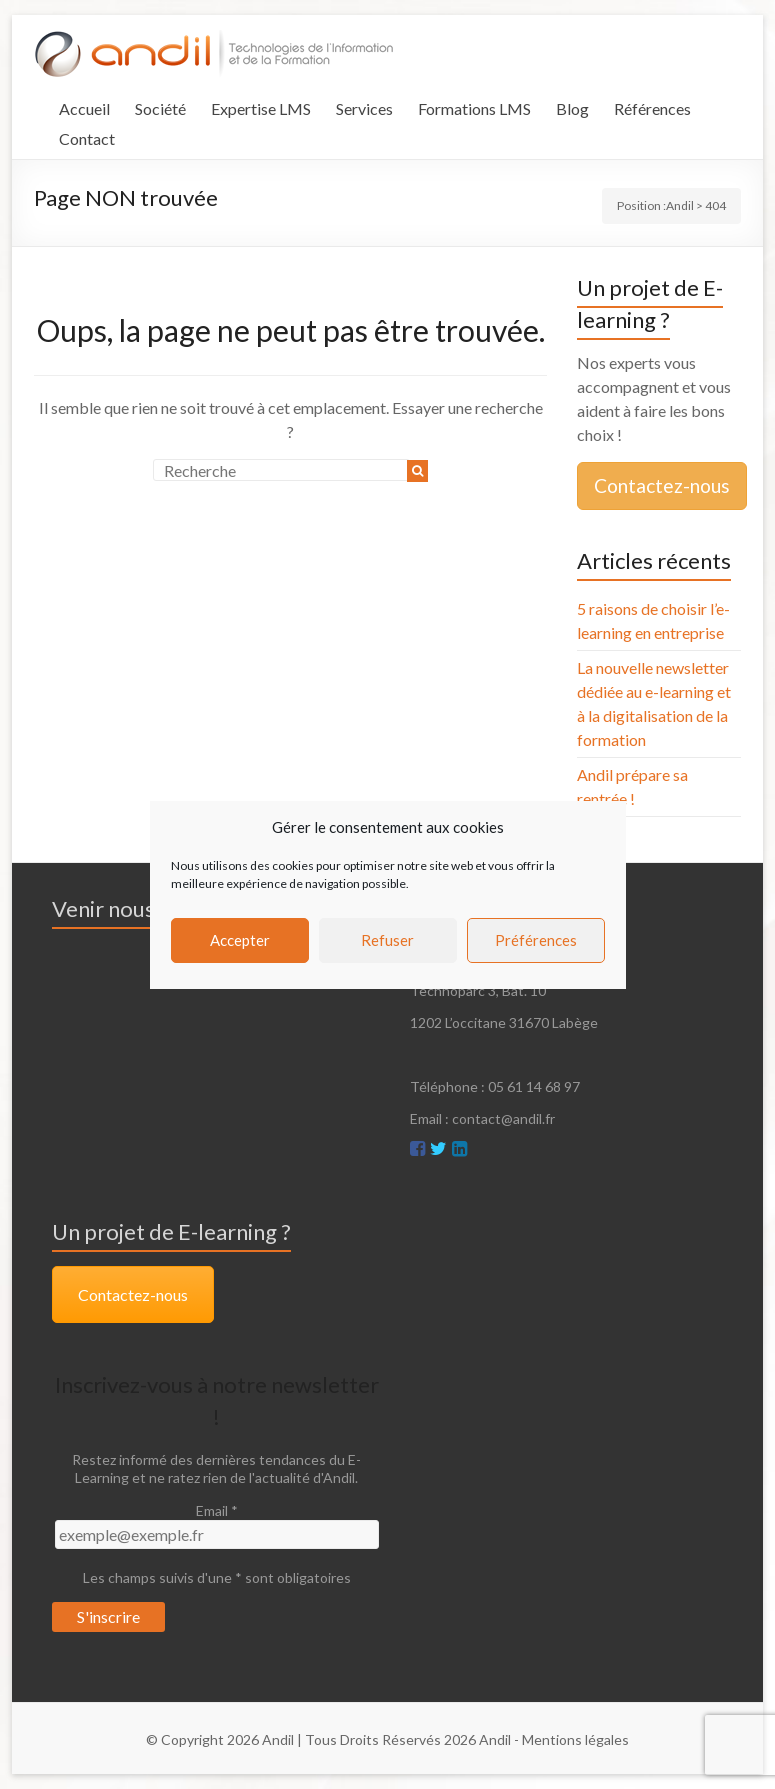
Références (652, 108)
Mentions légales (575, 1739)
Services (364, 108)
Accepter (240, 940)
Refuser (387, 940)
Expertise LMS (261, 108)
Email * (217, 1510)
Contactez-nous (662, 485)
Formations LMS (474, 108)
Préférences (536, 940)
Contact (87, 138)
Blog (572, 108)
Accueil (84, 108)
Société (160, 108)
